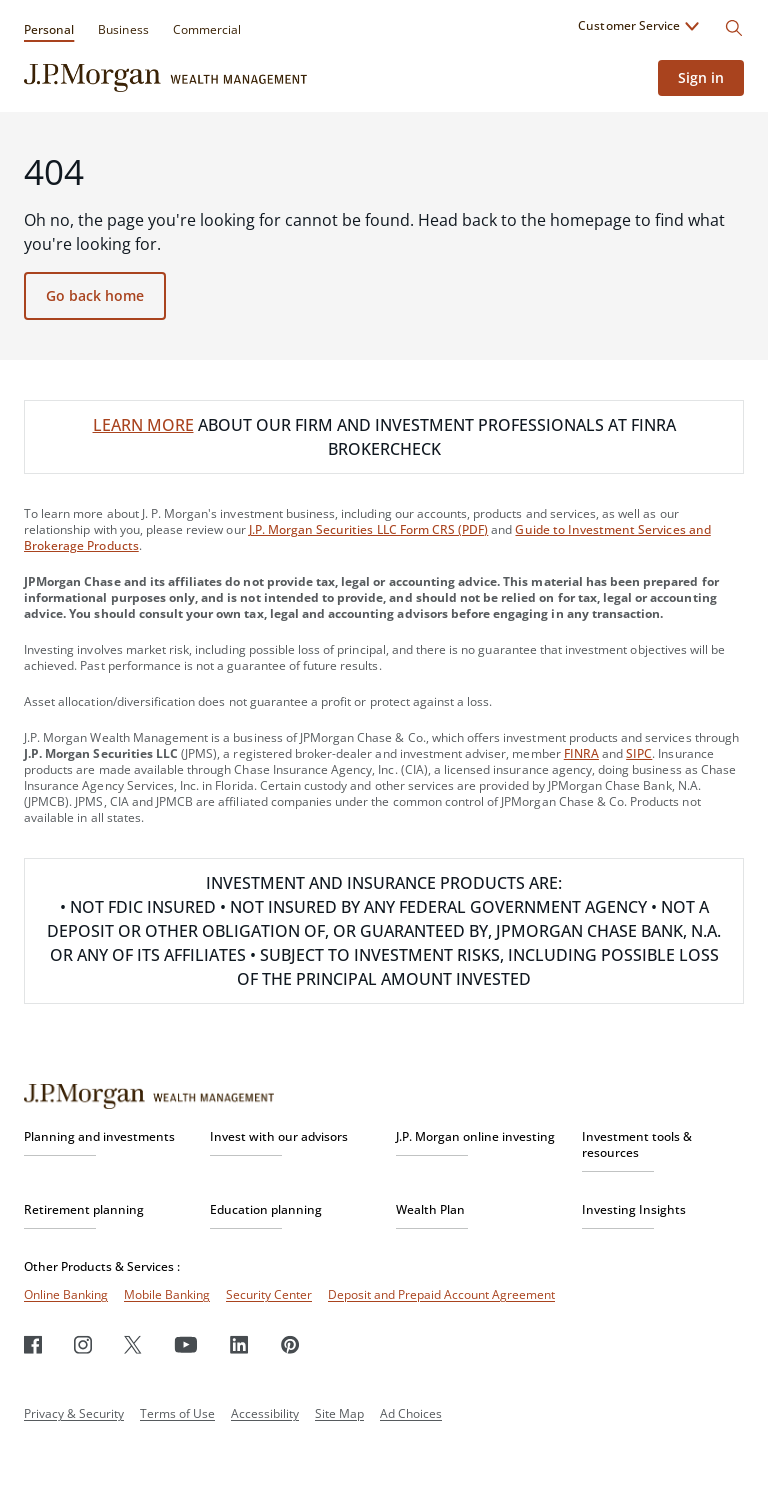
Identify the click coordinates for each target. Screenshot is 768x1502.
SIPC (639, 753)
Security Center (269, 1294)
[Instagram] (83, 1344)
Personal (49, 29)
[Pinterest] (290, 1344)
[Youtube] (186, 1344)
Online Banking (66, 1294)
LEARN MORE (143, 425)
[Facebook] (33, 1344)
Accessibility (265, 1413)
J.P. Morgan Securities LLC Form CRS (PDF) (369, 529)
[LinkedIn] (239, 1344)
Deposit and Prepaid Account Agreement (441, 1294)
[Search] (734, 28)
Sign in (701, 77)
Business (123, 29)
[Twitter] (133, 1344)
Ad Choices (411, 1413)
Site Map (339, 1413)
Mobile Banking (167, 1294)
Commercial (207, 29)
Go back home (95, 295)
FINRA (581, 753)
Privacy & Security (74, 1413)
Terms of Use (177, 1413)
